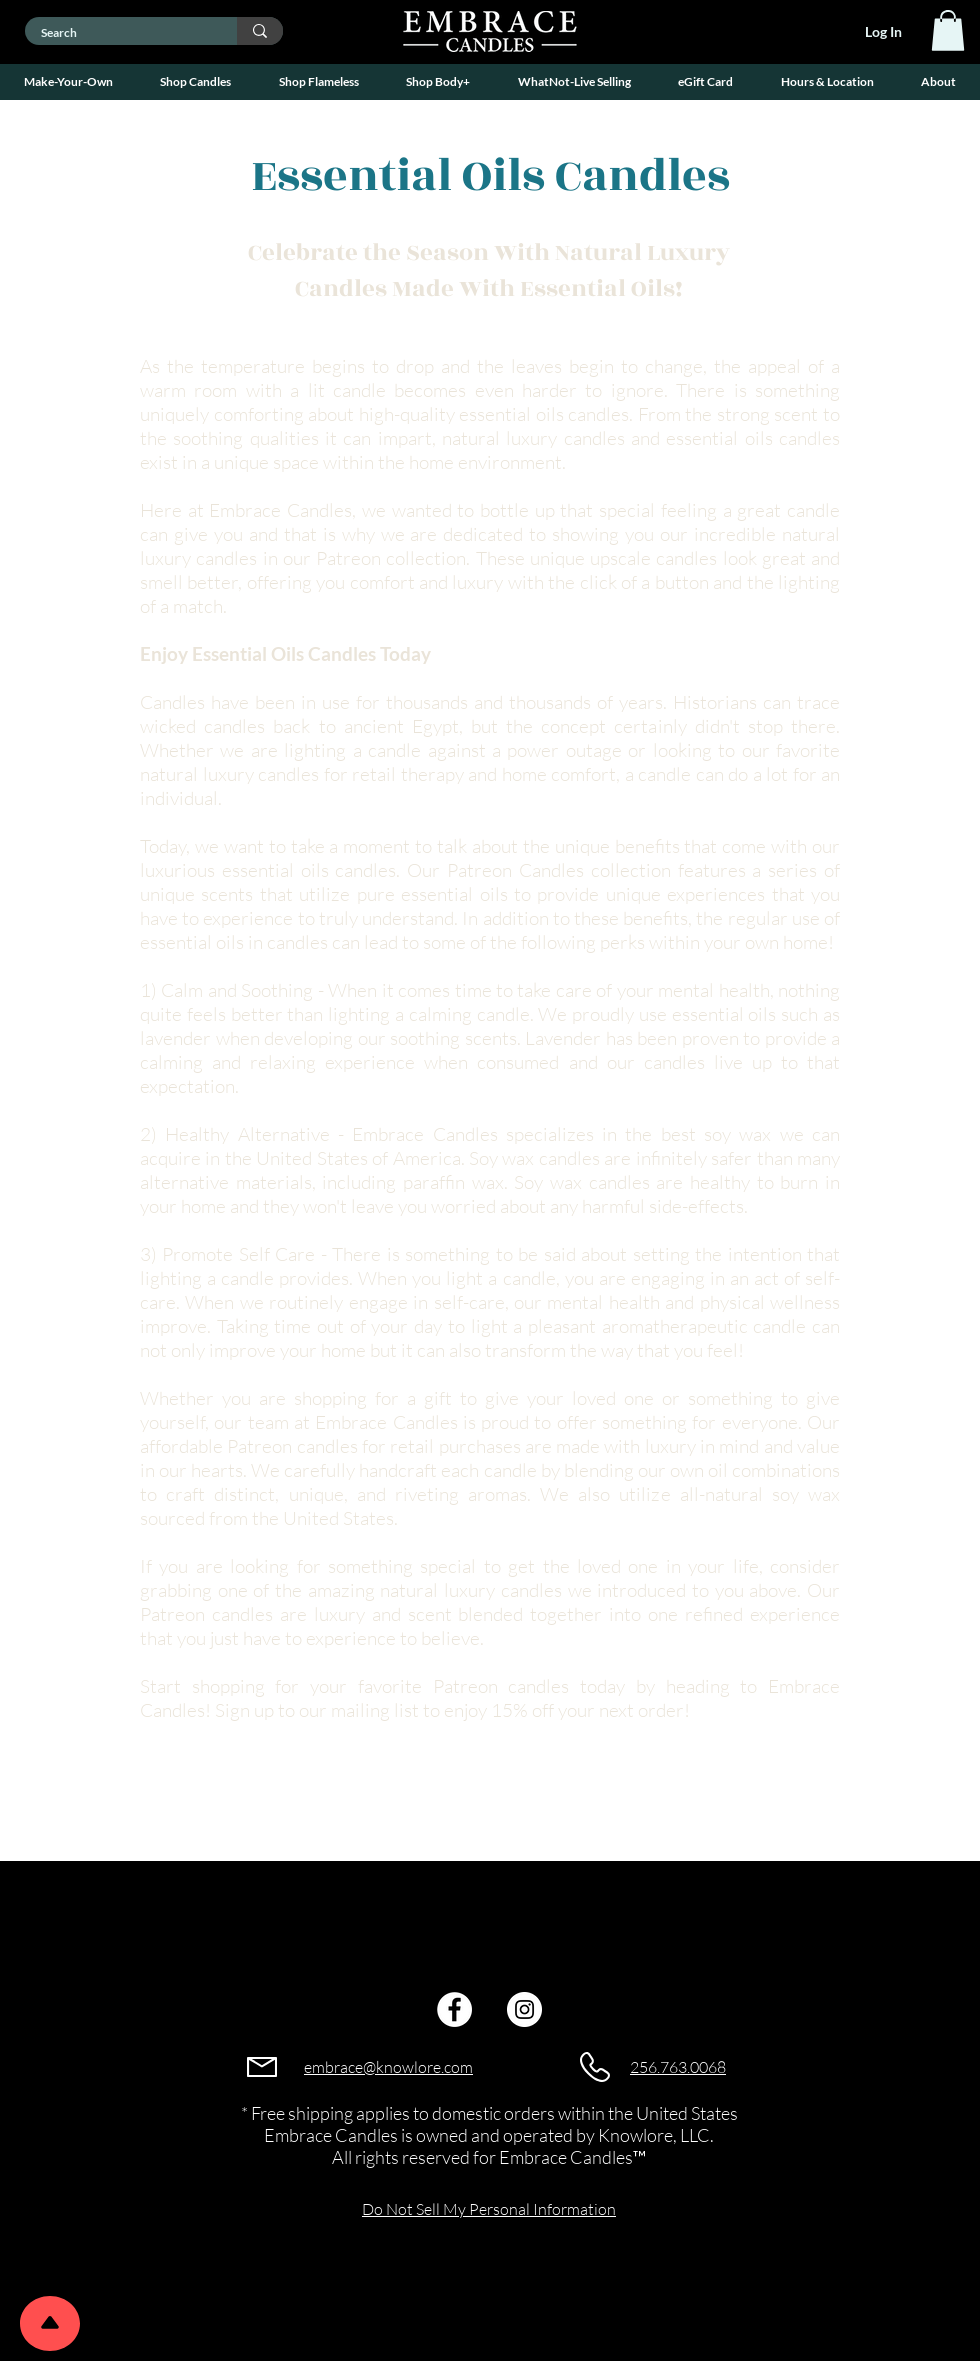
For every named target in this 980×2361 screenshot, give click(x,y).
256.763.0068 (678, 2067)
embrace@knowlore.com (388, 2067)
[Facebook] (454, 2009)
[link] (948, 30)
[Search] (118, 33)
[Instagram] (524, 2009)
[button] (68, 81)
